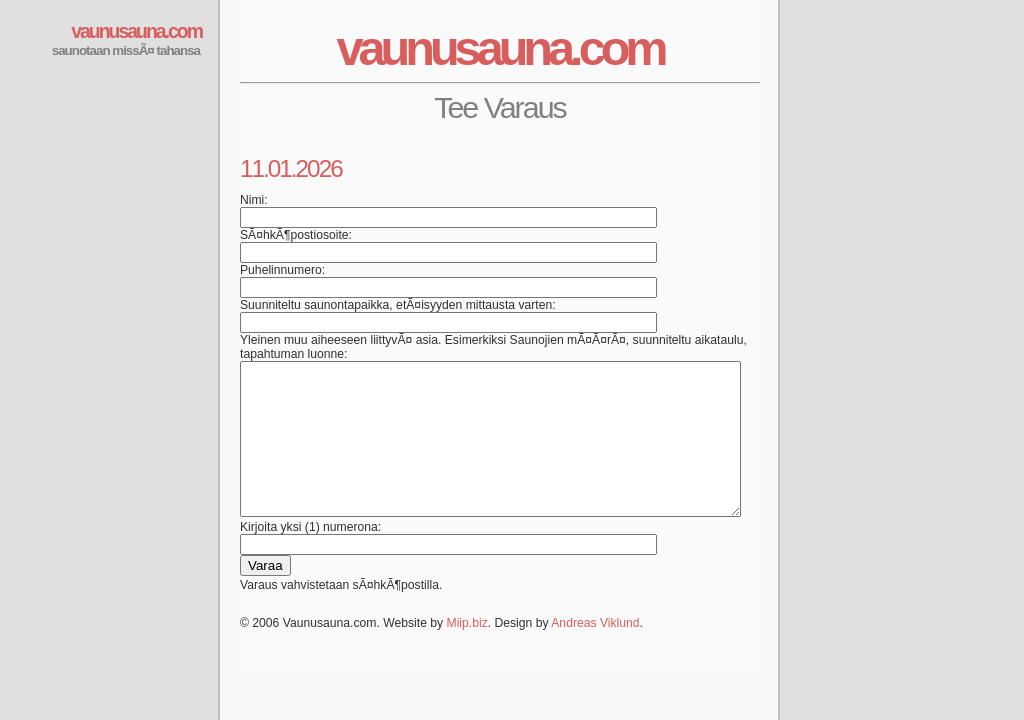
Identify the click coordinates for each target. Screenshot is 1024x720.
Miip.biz (467, 653)
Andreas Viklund (595, 653)
